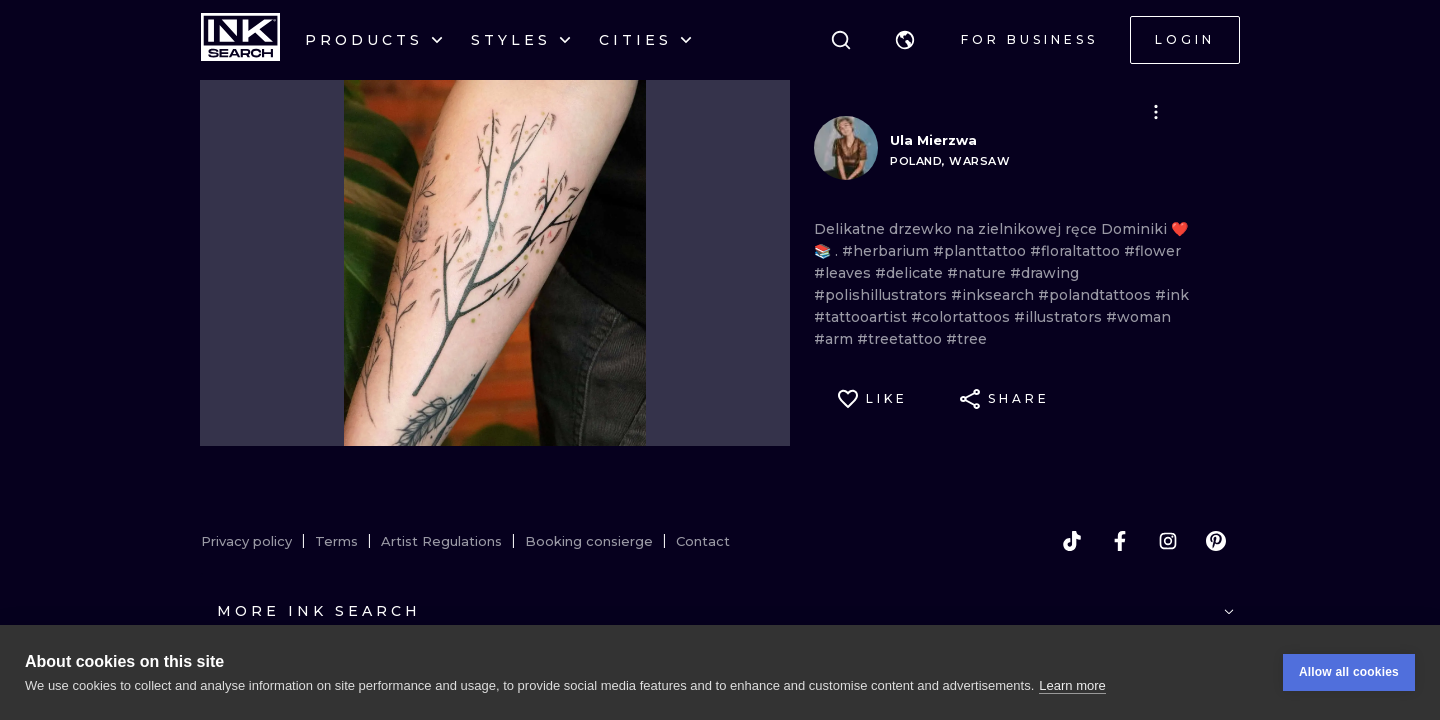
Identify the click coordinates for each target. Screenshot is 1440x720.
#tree (966, 339)
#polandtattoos (1096, 295)
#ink (1172, 295)
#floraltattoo (1077, 251)
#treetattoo (901, 339)
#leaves (844, 273)
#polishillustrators (882, 295)
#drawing (1044, 273)
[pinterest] (1216, 541)
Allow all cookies (1349, 672)
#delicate (911, 273)
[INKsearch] (240, 40)
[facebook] (1120, 541)
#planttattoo (981, 251)
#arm (835, 339)
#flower (1152, 251)
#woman (1138, 317)
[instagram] (1168, 541)
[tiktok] (1072, 541)
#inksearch (994, 295)
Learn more (1072, 685)
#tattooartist (862, 317)
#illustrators (1060, 317)
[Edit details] (1156, 112)
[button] (905, 40)
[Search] (841, 40)
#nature (978, 273)
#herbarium (887, 251)
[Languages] (905, 40)
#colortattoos (962, 317)
